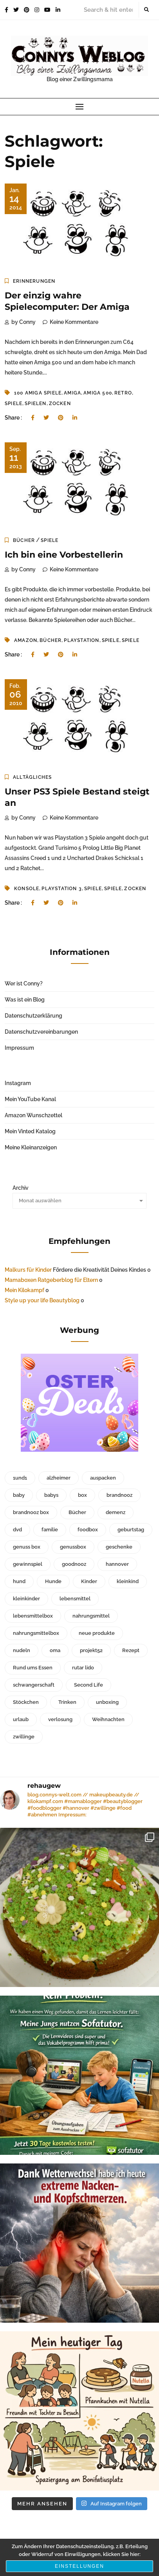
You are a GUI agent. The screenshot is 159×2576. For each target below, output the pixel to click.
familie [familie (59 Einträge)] (50, 1530)
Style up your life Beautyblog (42, 1300)
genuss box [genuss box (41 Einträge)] (26, 1547)
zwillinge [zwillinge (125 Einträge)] (23, 1737)
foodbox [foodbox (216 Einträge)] (88, 1530)
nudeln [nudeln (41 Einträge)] (21, 1650)
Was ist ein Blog (25, 999)
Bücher (24, 540)
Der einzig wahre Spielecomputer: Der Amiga (67, 301)
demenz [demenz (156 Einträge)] (115, 1512)
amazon (25, 640)
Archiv (21, 1188)
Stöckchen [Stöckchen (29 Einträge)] (26, 1702)
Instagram (18, 1083)
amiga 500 (97, 393)
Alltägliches (32, 777)
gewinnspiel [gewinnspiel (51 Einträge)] (27, 1564)
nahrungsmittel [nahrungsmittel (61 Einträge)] (91, 1616)
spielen (35, 403)
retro (123, 393)
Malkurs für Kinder (28, 1270)
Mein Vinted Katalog (30, 1131)
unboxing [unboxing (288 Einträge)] (107, 1702)
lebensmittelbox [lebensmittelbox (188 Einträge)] (33, 1616)
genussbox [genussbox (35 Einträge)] (73, 1547)
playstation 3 (62, 888)
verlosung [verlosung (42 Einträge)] (60, 1719)
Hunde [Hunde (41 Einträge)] (53, 1581)
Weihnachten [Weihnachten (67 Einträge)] (108, 1719)
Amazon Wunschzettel (33, 1115)
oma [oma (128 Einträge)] (55, 1650)
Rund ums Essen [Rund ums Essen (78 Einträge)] (32, 1668)
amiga (72, 393)
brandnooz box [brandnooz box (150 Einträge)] (31, 1512)
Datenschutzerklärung (33, 1016)
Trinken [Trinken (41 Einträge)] (67, 1702)
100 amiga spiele (37, 393)
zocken (60, 403)
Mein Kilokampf (24, 1290)
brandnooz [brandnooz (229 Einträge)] (119, 1495)
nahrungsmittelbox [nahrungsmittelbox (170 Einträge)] (36, 1633)
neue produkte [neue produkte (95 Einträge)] (97, 1633)
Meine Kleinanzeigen (31, 1147)
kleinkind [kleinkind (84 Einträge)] (128, 1581)
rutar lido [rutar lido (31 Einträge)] (83, 1668)
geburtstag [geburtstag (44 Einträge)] (130, 1530)
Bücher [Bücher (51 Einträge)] (77, 1512)
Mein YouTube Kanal (30, 1099)
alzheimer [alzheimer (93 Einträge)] (58, 1478)
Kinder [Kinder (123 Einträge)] (89, 1581)
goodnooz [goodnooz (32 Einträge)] (74, 1564)
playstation (81, 640)
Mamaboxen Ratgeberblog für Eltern (51, 1280)
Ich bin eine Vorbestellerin (64, 554)
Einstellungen (79, 2566)
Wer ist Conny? (24, 983)
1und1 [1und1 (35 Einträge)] (20, 1478)
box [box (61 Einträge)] (82, 1495)
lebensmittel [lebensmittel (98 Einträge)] (75, 1599)
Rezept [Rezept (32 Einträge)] (130, 1650)
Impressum (19, 1048)
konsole (26, 888)
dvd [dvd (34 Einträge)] (17, 1530)
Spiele (13, 403)
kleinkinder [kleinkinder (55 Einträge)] (26, 1599)
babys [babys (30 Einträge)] (51, 1495)
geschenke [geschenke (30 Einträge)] (119, 1547)
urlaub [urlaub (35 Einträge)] (21, 1719)
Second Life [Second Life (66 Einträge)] (88, 1685)
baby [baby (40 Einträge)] (19, 1495)
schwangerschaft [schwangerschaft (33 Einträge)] (33, 1685)
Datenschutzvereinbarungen (41, 1032)
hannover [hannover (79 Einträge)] (117, 1564)
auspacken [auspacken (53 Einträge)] (103, 1478)
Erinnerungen (34, 281)
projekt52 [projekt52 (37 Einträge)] (91, 1650)
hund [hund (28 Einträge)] (19, 1581)
